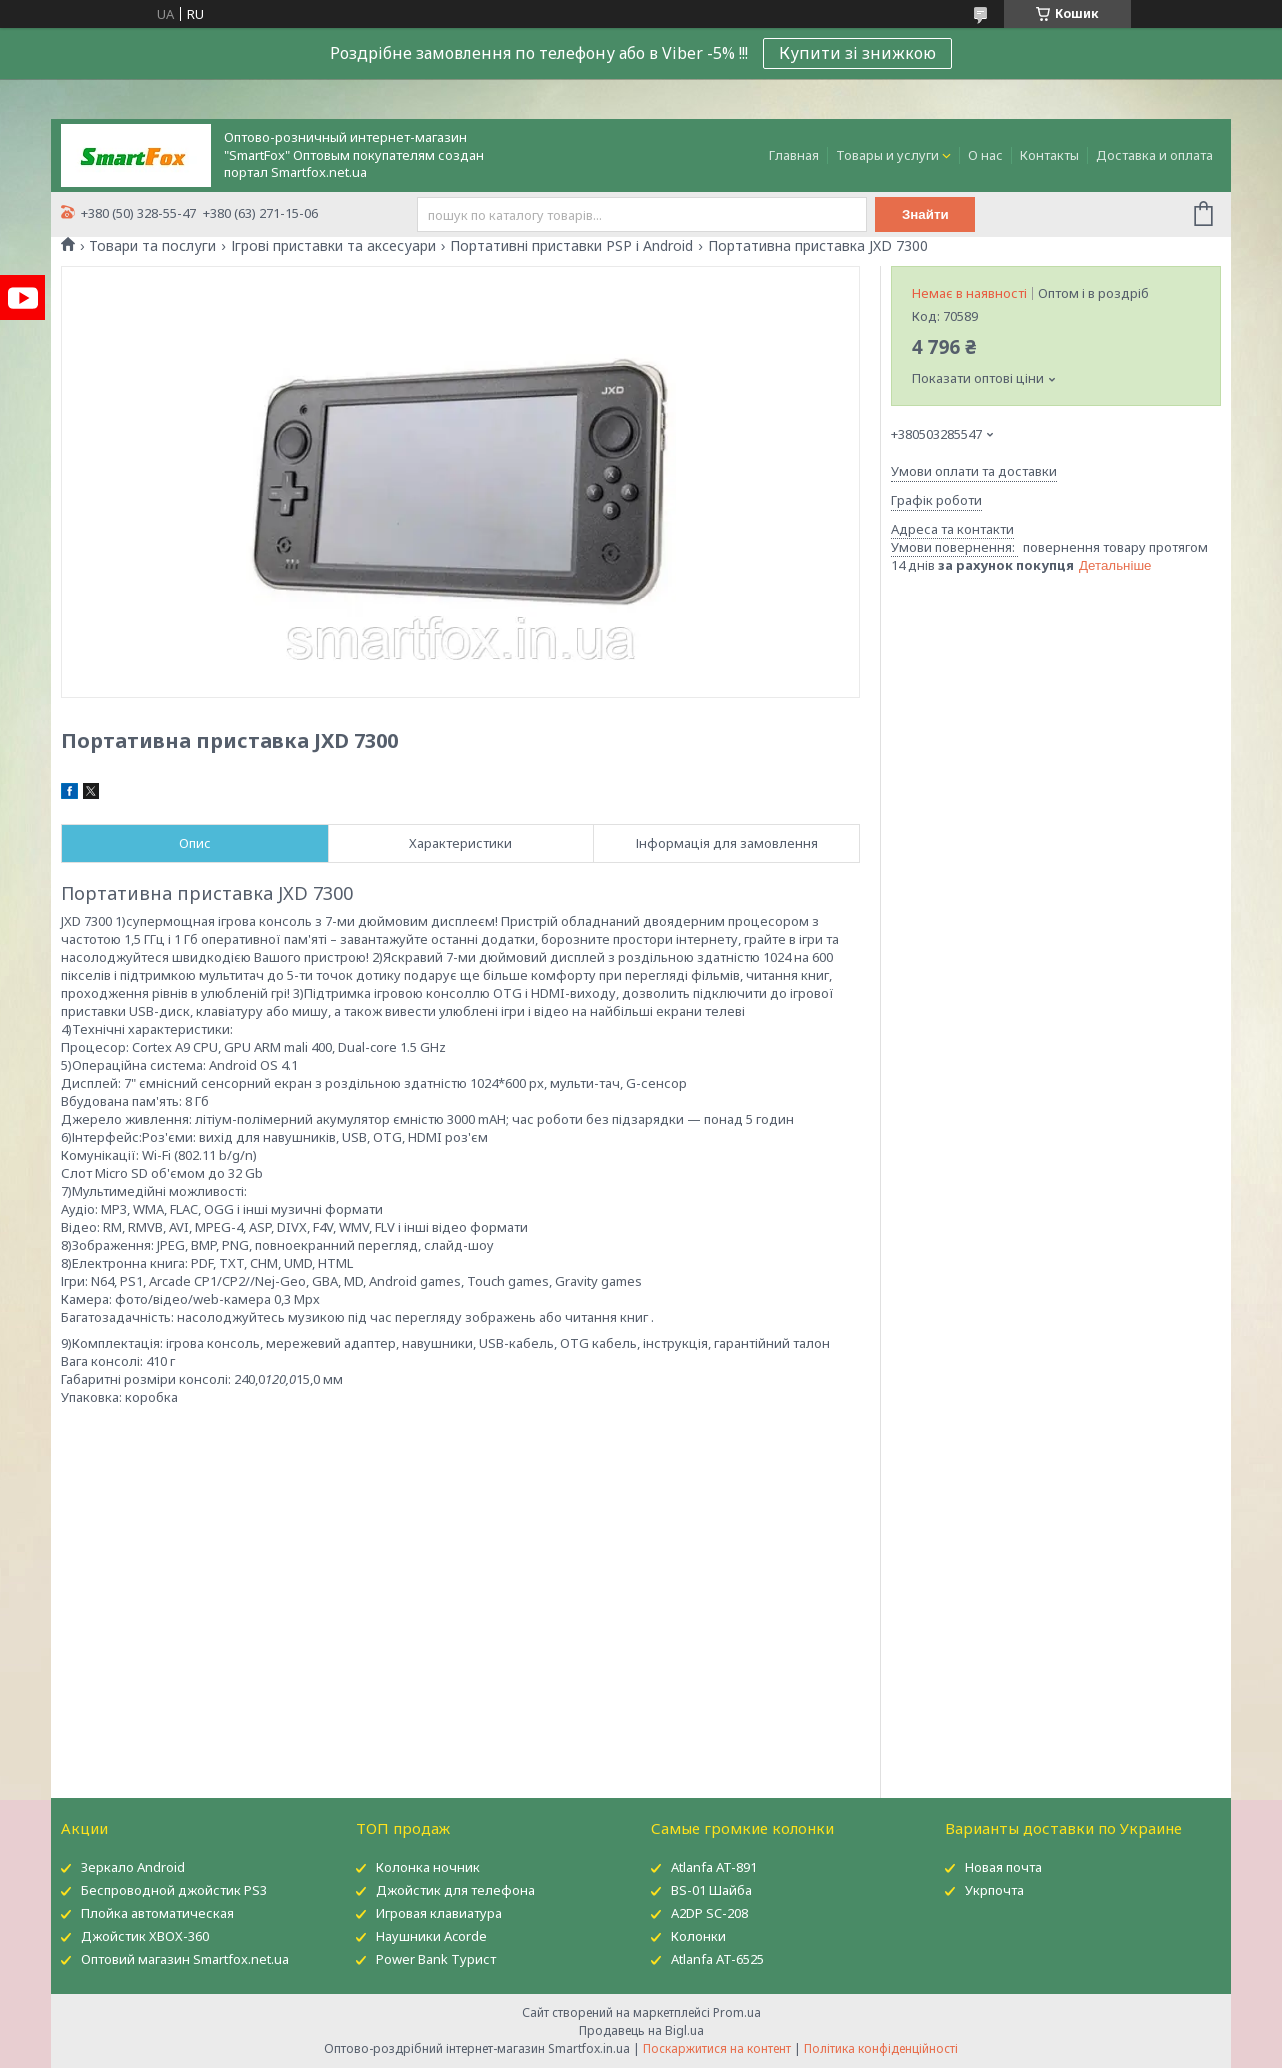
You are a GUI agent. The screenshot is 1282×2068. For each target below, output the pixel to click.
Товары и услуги (887, 155)
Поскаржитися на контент (717, 2048)
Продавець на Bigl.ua (641, 2030)
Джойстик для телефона (455, 1890)
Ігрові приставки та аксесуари (333, 246)
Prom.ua (737, 2012)
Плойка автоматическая (157, 1913)
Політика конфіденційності (881, 2048)
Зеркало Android (133, 1867)
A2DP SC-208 (709, 1913)
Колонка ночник (428, 1867)
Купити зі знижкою (857, 53)
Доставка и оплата (1154, 155)
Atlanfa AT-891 (714, 1867)
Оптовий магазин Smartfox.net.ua (185, 1959)
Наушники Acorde (431, 1936)
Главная (794, 155)
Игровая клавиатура (439, 1913)
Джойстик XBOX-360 (145, 1936)
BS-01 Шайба (711, 1890)
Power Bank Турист (436, 1959)
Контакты (1049, 155)
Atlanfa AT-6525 (717, 1959)
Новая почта (1003, 1867)
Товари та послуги (152, 246)
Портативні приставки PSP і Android (571, 246)
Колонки (698, 1936)
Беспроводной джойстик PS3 (174, 1890)
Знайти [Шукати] (925, 214)
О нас (985, 155)
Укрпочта (994, 1890)
